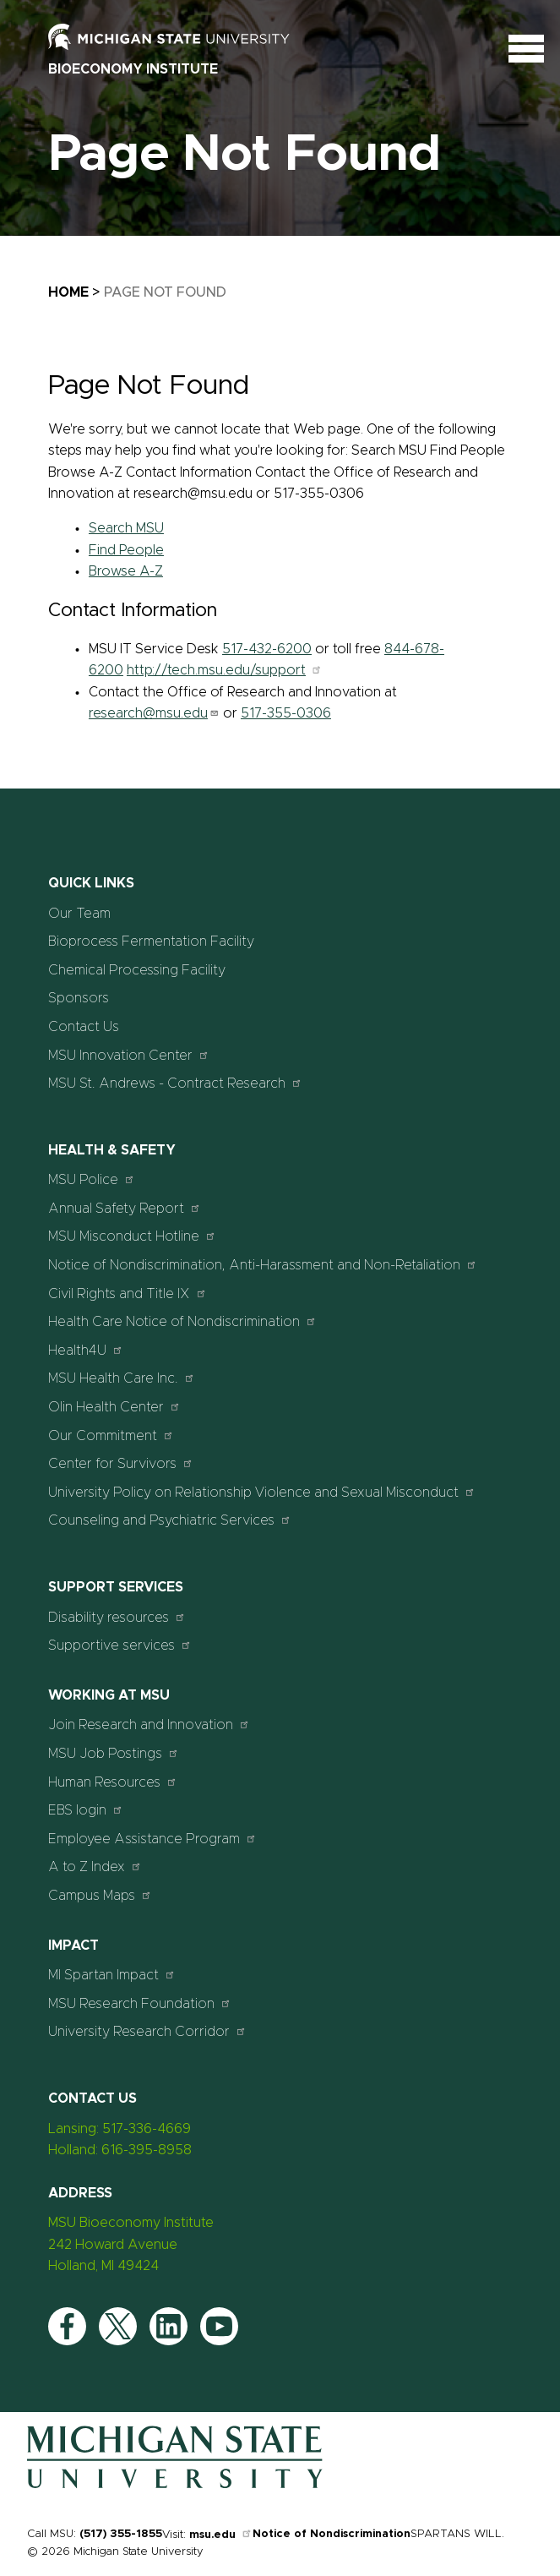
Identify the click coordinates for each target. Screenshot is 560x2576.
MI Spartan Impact (112, 1974)
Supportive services (120, 1645)
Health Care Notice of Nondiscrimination (182, 1321)
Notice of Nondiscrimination (331, 2534)
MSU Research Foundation (139, 2003)
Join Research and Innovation (149, 1724)
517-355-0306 (286, 713)
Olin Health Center (114, 1407)
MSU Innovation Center (128, 1055)
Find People (126, 550)
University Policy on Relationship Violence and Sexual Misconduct (262, 1492)
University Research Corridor (147, 2031)
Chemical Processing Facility (137, 970)
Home (68, 292)
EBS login (85, 1810)
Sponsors (78, 998)
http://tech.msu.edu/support (225, 670)
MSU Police (91, 1179)
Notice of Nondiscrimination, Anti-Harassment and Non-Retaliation (262, 1265)
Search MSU (126, 528)
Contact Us (83, 1027)
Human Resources (112, 1782)
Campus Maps (100, 1895)
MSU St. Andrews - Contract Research (175, 1083)
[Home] (175, 2484)
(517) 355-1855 (120, 2534)
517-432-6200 (267, 649)
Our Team (79, 913)
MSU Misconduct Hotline (132, 1236)
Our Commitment (111, 1435)
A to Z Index (95, 1866)
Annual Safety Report (124, 1208)
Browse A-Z (126, 571)
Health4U (85, 1350)
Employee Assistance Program (152, 1838)
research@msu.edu (154, 713)
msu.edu (221, 2535)
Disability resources (117, 1617)
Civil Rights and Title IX (127, 1293)
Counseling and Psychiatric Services (169, 1520)
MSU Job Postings (113, 1753)
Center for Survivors (120, 1463)
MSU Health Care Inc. (121, 1378)
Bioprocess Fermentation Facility (151, 941)
